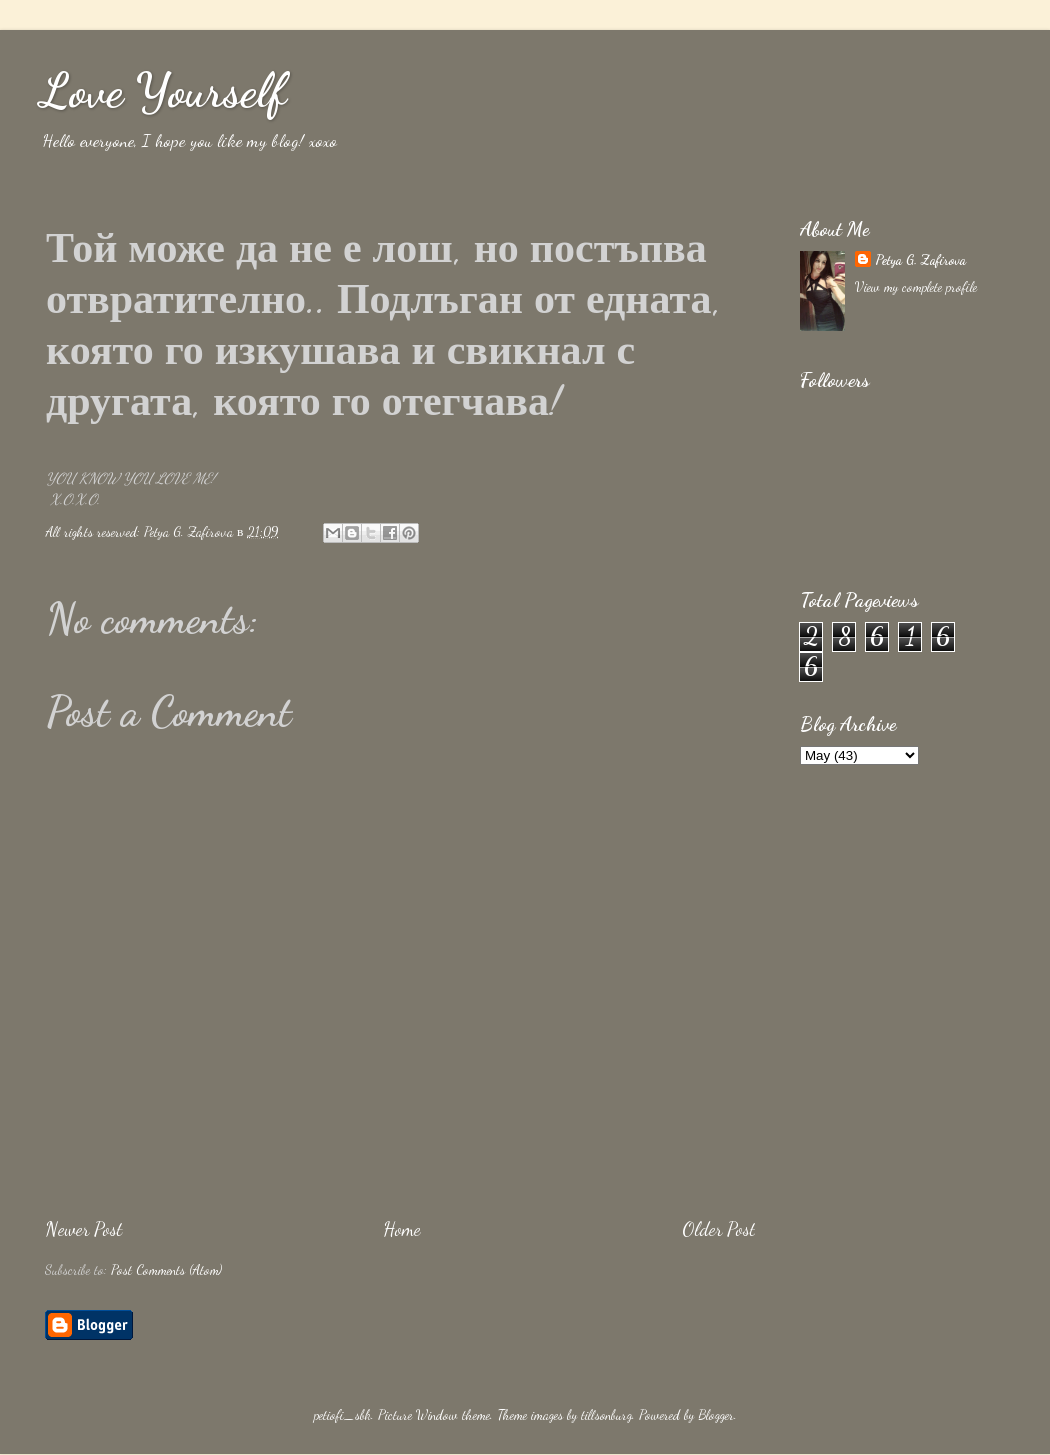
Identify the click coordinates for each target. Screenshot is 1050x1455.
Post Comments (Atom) (166, 1270)
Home (402, 1229)
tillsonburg (606, 1415)
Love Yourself (163, 90)
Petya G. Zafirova (920, 260)
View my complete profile (916, 287)
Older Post (718, 1229)
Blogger (716, 1415)
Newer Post (83, 1229)
